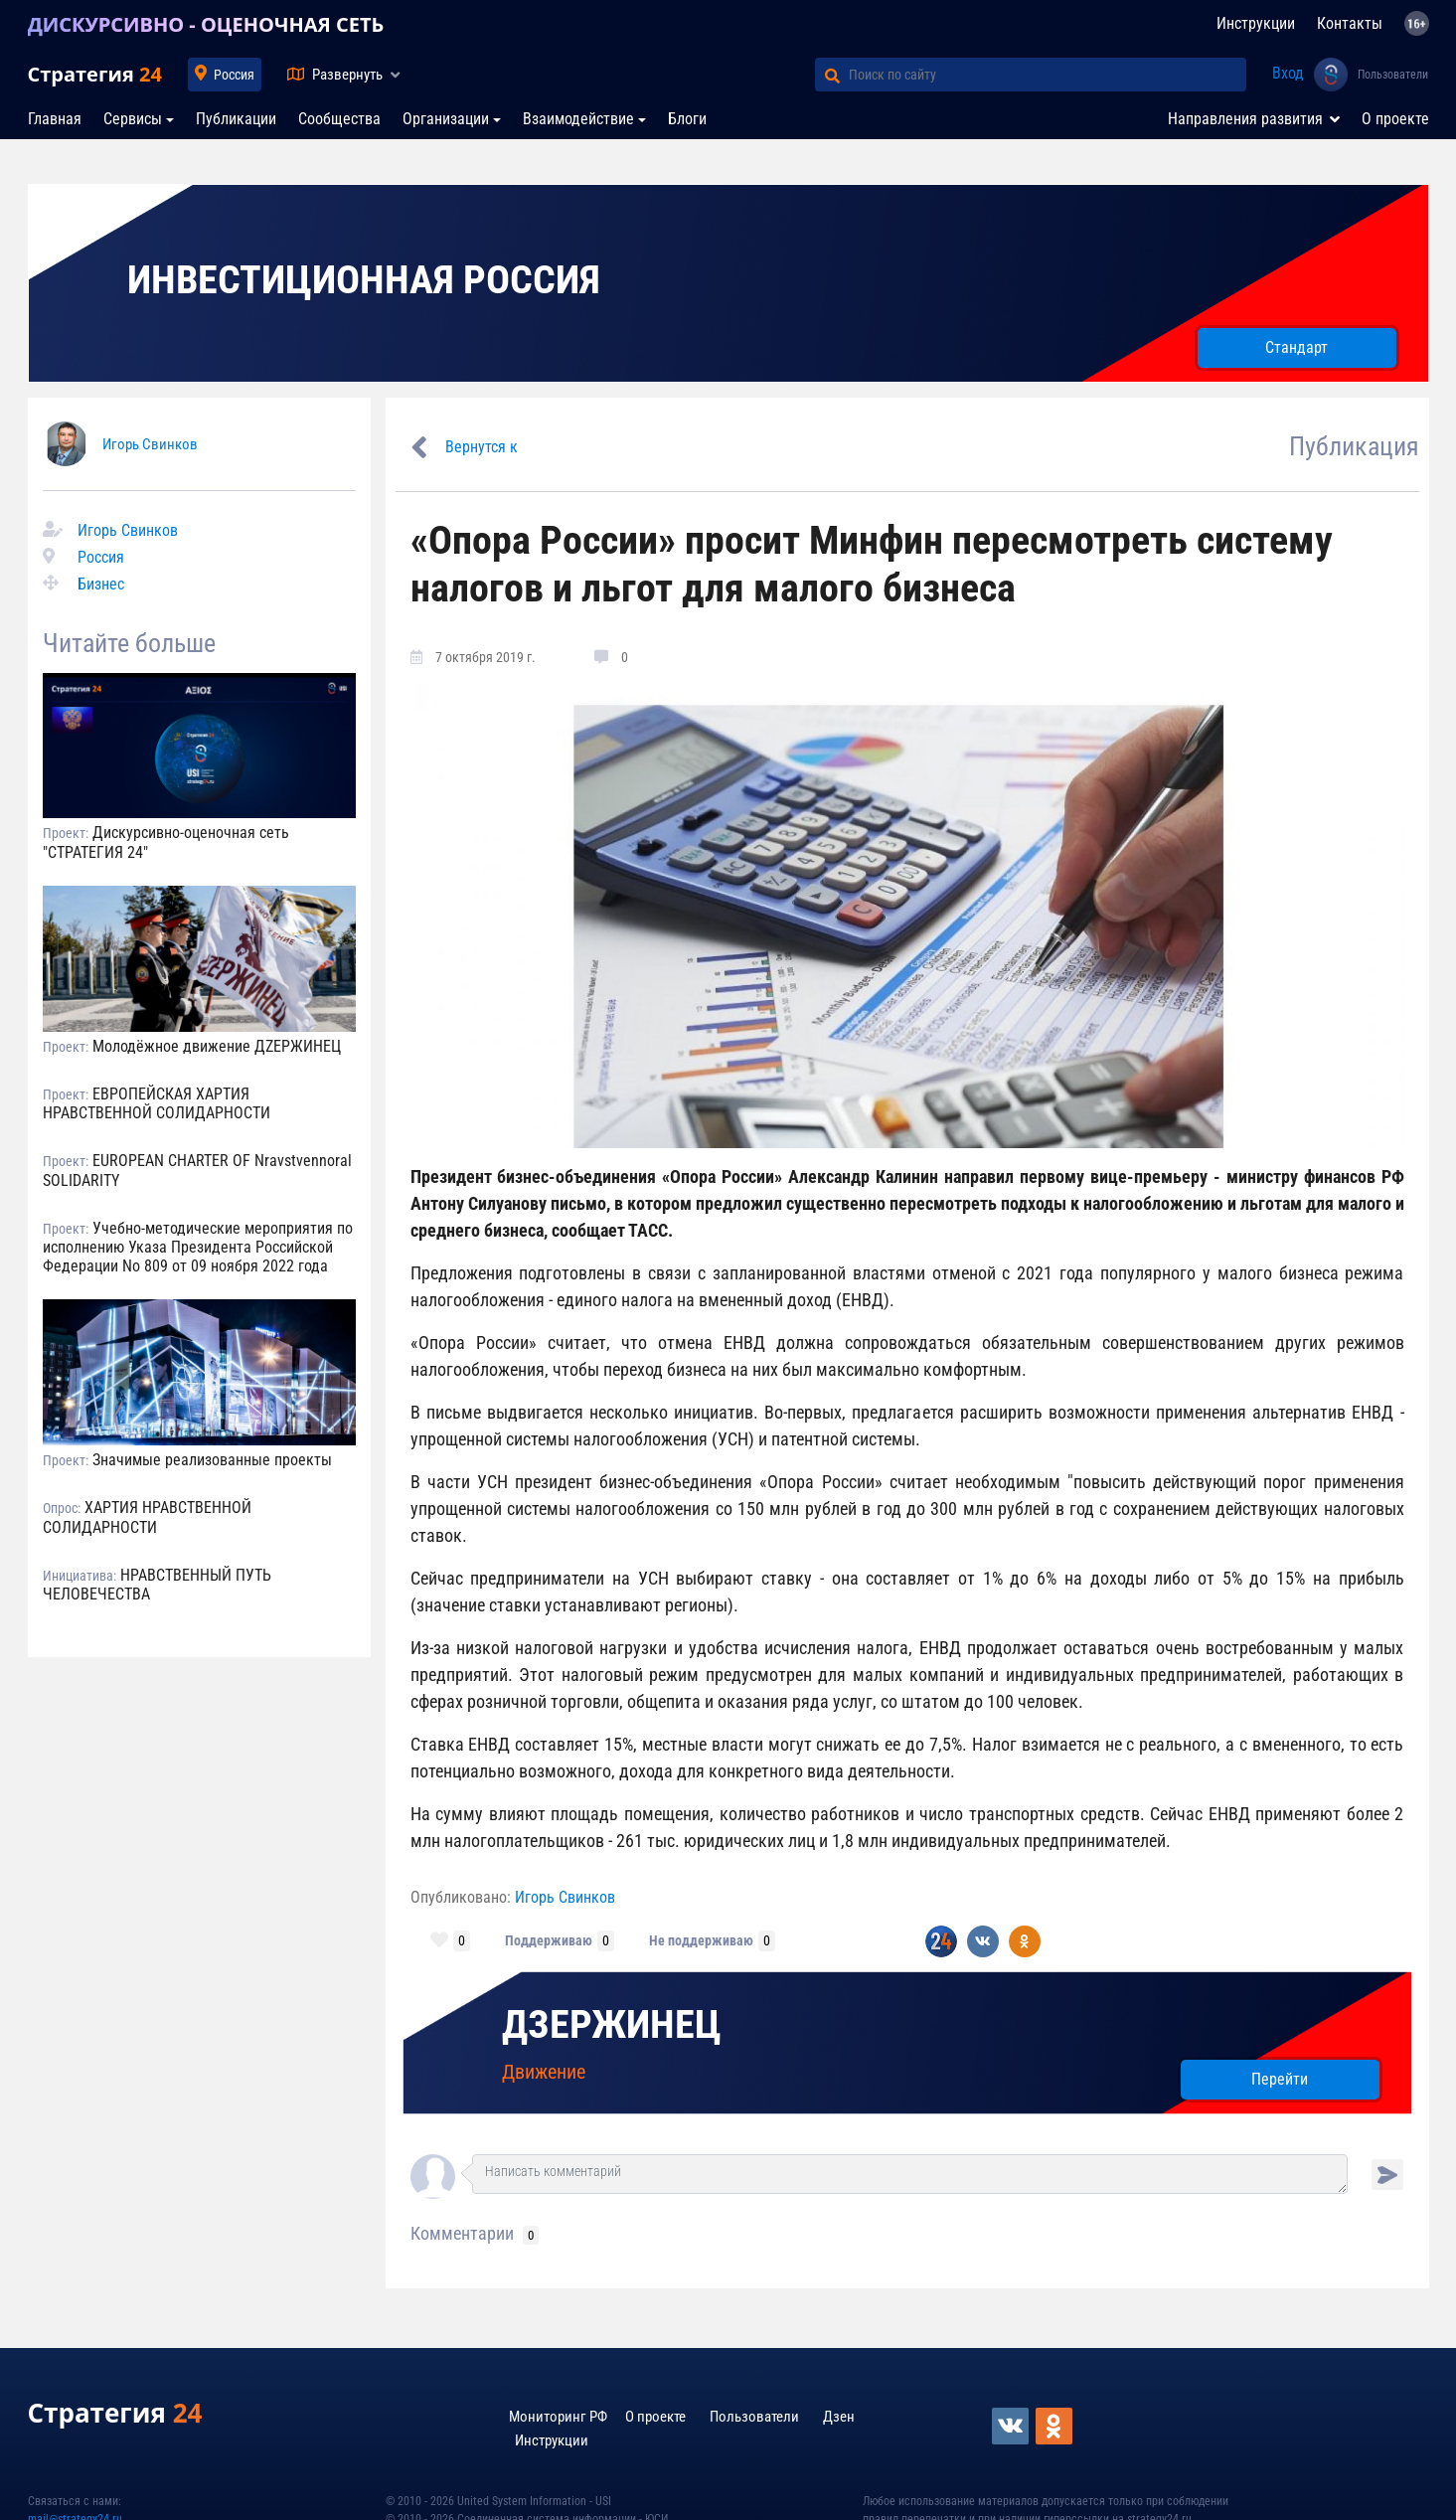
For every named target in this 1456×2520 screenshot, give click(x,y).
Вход (1288, 73)
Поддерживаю (548, 1940)
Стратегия (95, 74)
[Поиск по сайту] (1047, 74)
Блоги (687, 118)
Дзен (839, 2417)
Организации (446, 118)
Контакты (1349, 23)
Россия (234, 75)
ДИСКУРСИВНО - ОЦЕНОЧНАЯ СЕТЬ (206, 24)
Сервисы (132, 118)
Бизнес (101, 584)
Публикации (236, 118)
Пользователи (1393, 75)
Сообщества (339, 118)
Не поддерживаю (701, 1940)
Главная (54, 118)
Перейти (1279, 2079)
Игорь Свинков (150, 444)
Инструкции (1255, 23)
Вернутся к (481, 446)
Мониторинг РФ (558, 2417)
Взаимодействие (578, 118)
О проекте (1395, 118)
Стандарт (1296, 347)
